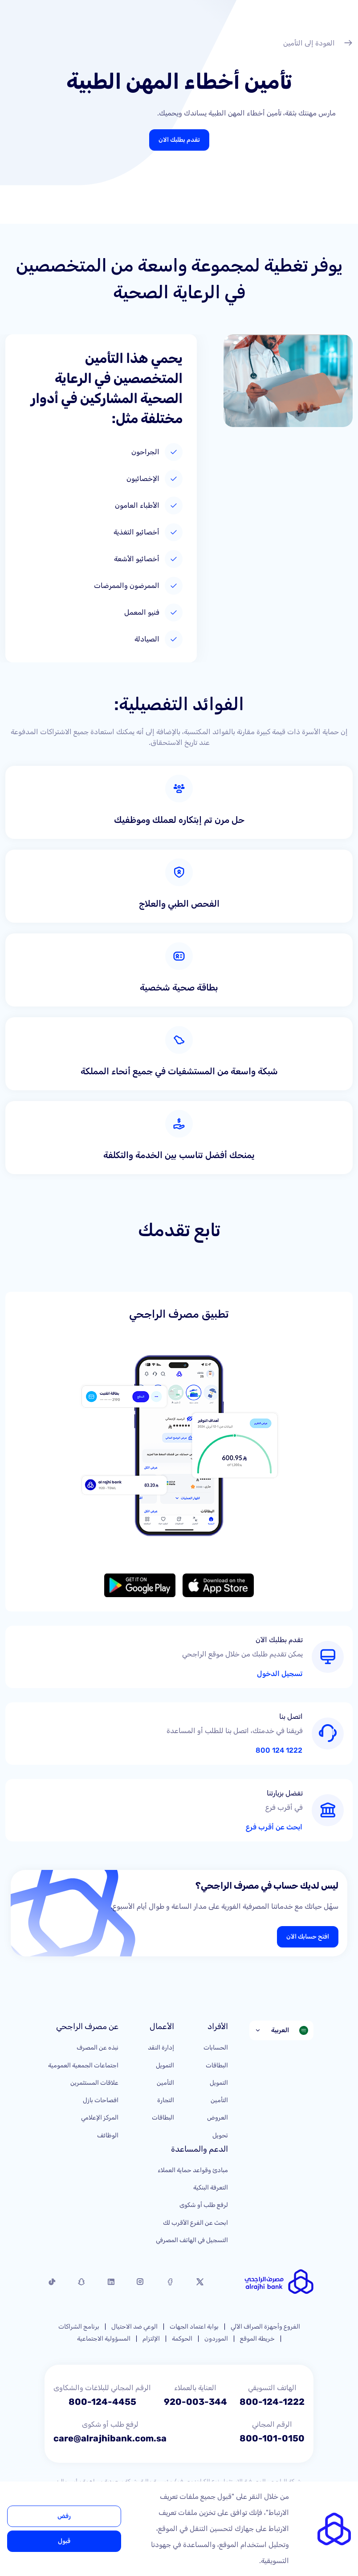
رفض (64, 2516)
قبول (64, 2541)
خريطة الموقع (257, 2338)
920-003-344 (195, 2401)
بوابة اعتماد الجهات (194, 2326)
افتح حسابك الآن (307, 1936)
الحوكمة (182, 2338)
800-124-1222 (272, 2401)
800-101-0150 (272, 2438)
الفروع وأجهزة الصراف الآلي (265, 2326)
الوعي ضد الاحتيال (134, 2326)
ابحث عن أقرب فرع (274, 1827)
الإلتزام (151, 2338)
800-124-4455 (102, 2401)
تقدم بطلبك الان (179, 140)
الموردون (216, 2338)
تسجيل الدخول (279, 1674)
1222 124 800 (279, 1750)
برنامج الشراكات (78, 2326)
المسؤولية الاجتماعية (103, 2338)
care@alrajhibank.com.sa (110, 2438)
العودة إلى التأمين (318, 44)
